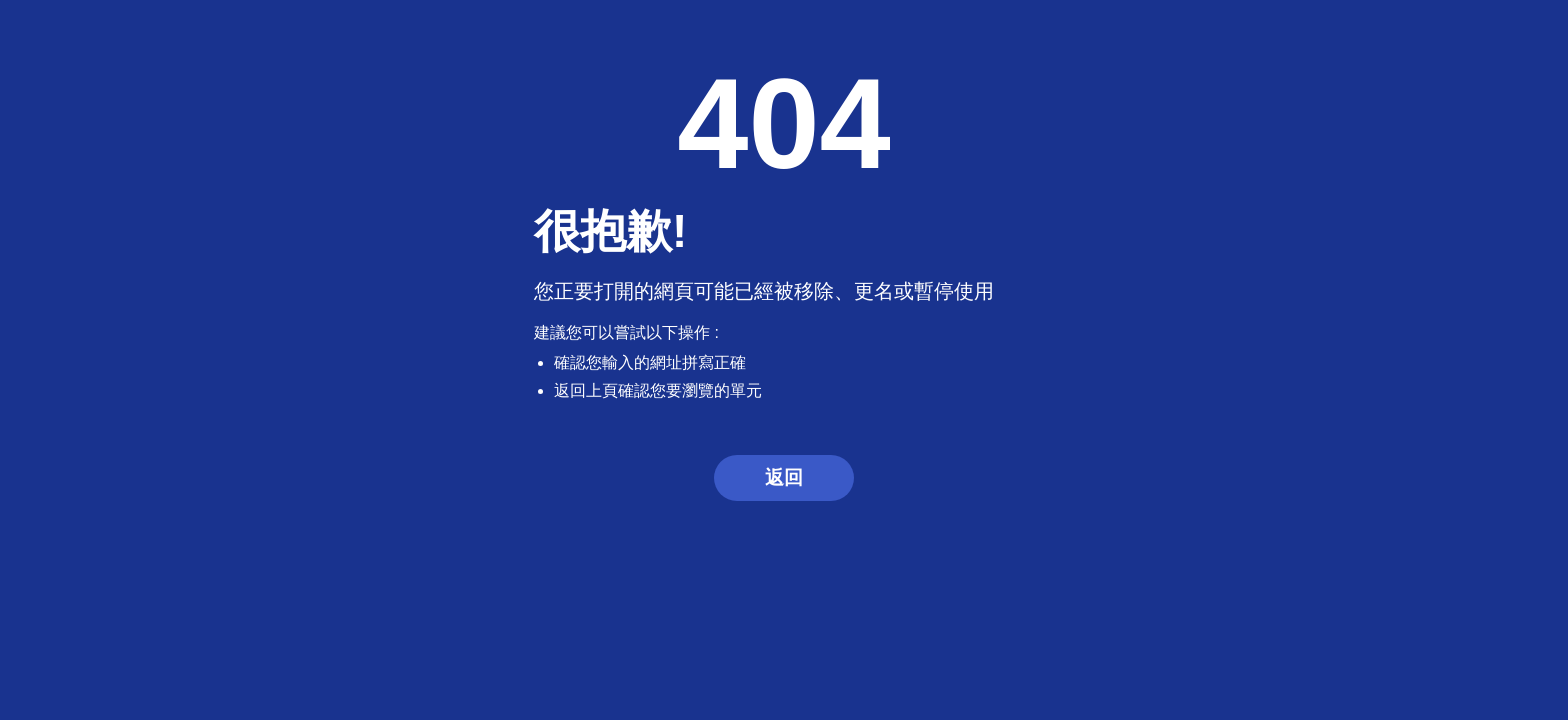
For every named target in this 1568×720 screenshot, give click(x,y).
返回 (784, 477)
